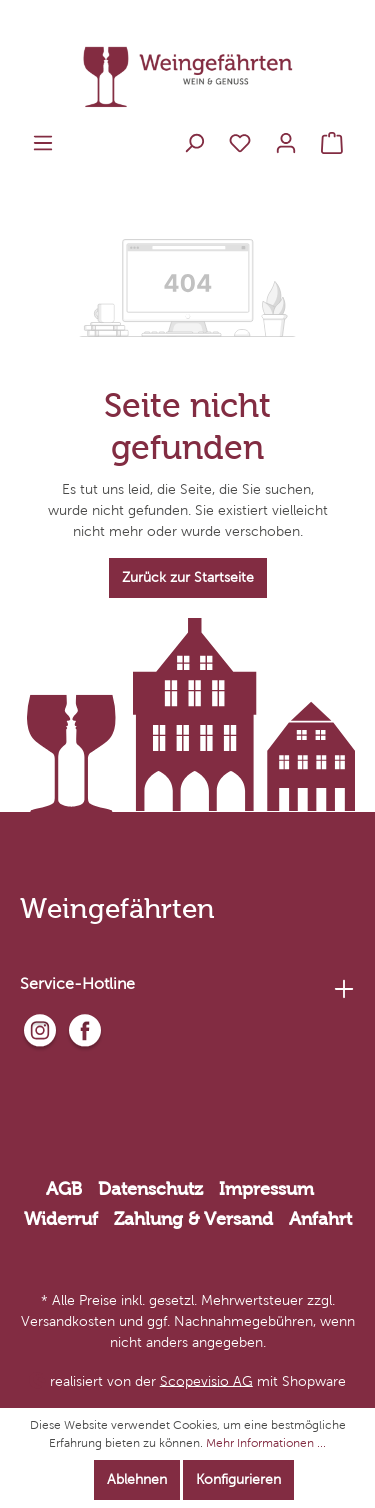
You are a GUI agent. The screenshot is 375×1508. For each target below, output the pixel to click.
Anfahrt (320, 1219)
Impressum (266, 1189)
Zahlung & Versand (193, 1219)
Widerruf (61, 1219)
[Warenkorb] (332, 143)
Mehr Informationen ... (266, 1443)
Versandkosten (68, 1321)
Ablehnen (137, 1479)
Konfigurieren (238, 1479)
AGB (64, 1189)
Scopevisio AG (206, 1380)
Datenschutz (150, 1189)
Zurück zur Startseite (188, 577)
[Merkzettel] (240, 143)
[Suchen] (194, 143)
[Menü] (43, 143)
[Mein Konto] (286, 143)
